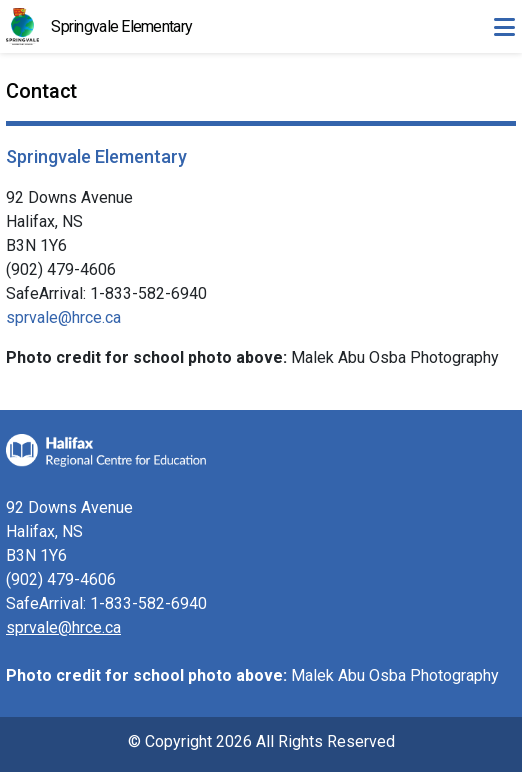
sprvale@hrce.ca (63, 317)
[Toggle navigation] (504, 27)
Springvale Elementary (121, 26)
